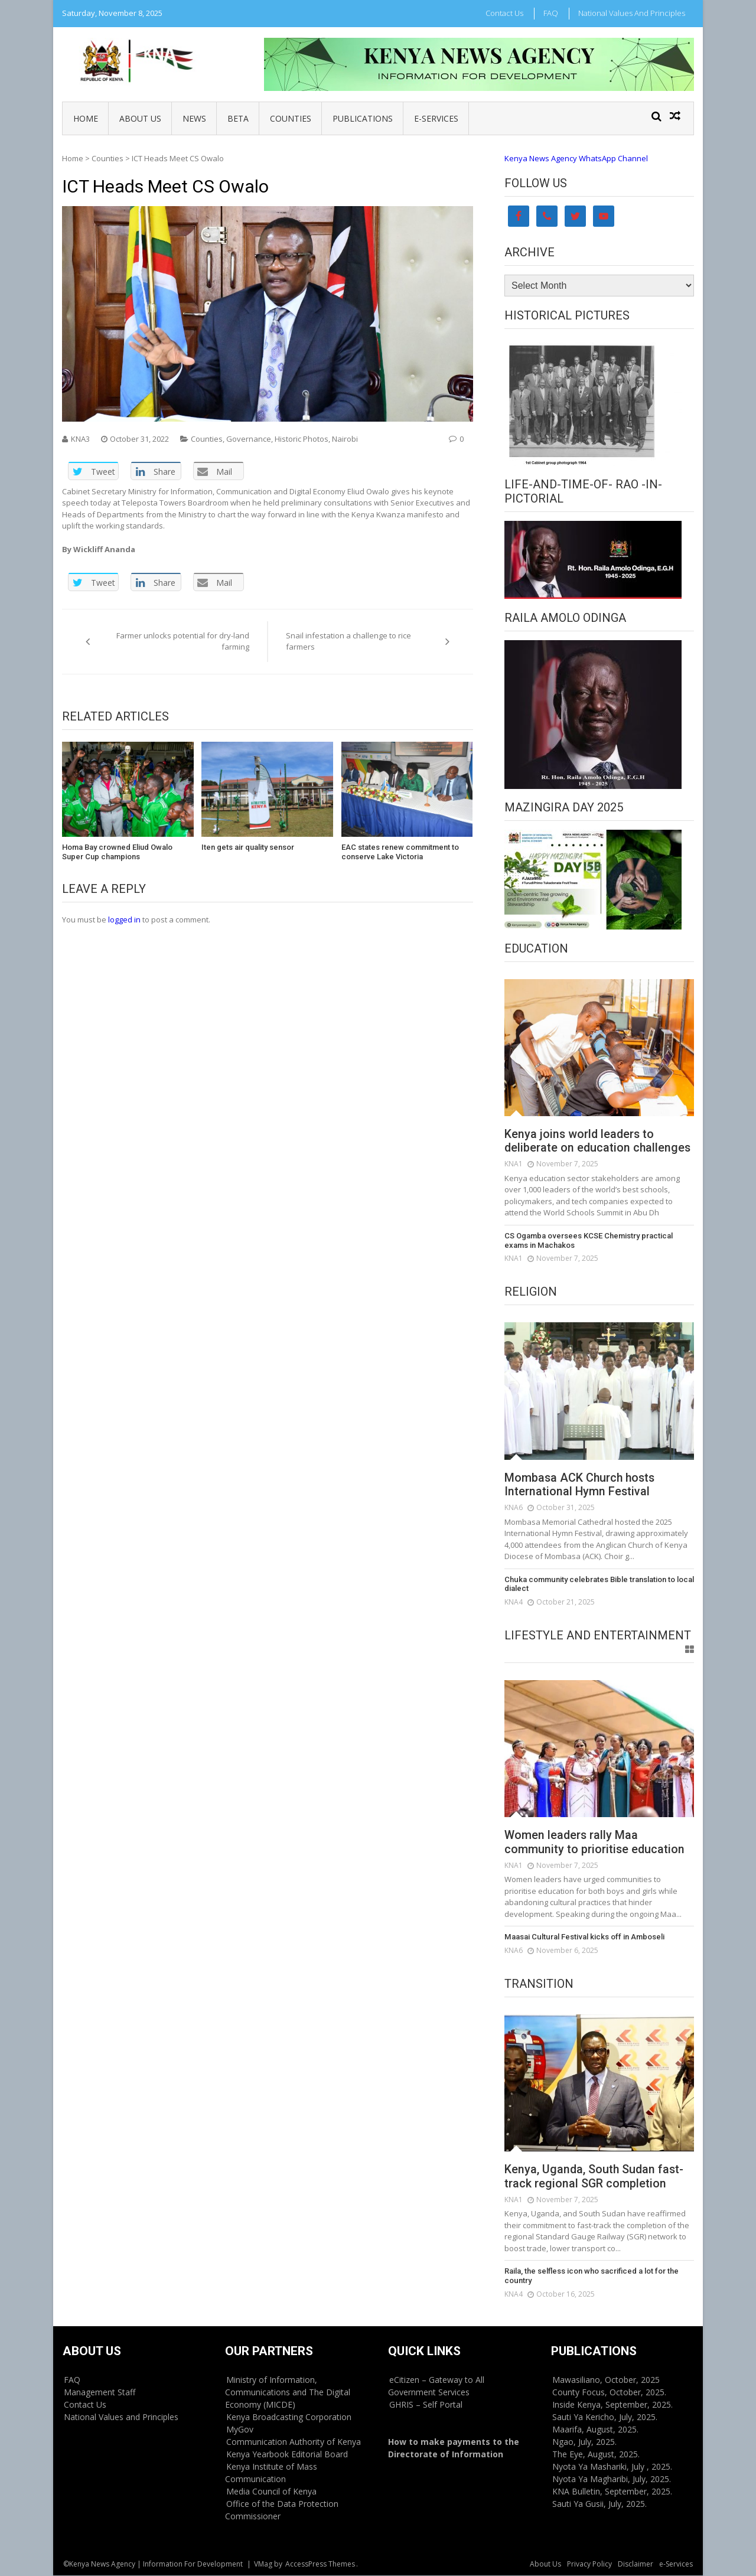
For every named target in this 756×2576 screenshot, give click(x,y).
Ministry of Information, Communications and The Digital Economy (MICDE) (287, 2393)
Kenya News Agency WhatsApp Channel (576, 158)
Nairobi (345, 438)
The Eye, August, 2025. (596, 2454)
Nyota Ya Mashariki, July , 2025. (612, 2467)
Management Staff (99, 2392)
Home (85, 118)
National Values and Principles (631, 13)
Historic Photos (301, 438)
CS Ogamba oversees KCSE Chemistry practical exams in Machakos (588, 1240)
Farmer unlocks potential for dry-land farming (182, 641)
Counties (290, 118)
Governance (248, 438)
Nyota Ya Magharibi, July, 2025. (611, 2479)
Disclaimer (635, 2564)
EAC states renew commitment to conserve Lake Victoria (400, 852)
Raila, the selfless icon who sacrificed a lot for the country (591, 2276)
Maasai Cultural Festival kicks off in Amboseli (583, 1937)
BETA (238, 118)
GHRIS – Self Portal (425, 2405)
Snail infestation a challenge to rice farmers (348, 641)
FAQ (550, 13)
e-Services (436, 118)
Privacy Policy (589, 2564)
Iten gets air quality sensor (247, 847)
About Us (140, 118)
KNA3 (80, 438)
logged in (124, 919)
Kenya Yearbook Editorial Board (287, 2454)
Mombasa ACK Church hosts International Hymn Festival (581, 1485)
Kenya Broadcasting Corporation (288, 2417)
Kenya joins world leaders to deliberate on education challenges (598, 1141)
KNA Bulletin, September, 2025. (612, 2491)
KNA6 (513, 1508)
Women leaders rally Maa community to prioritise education (595, 1843)
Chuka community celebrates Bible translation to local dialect (598, 1584)
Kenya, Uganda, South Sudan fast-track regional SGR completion (595, 2177)
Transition (538, 1984)
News (194, 118)
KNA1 (513, 1164)
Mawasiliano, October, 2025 (606, 2380)
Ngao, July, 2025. (584, 2442)
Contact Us (504, 13)
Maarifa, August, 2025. (595, 2429)
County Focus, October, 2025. (609, 2392)
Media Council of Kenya (271, 2491)
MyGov (239, 2429)
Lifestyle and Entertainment (597, 1635)
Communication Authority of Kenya (293, 2442)
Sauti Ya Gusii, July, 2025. (599, 2504)
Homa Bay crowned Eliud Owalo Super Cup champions (117, 852)
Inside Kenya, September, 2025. (612, 2405)
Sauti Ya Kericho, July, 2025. (604, 2417)
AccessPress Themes (320, 2564)
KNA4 (513, 1602)
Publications (363, 118)
